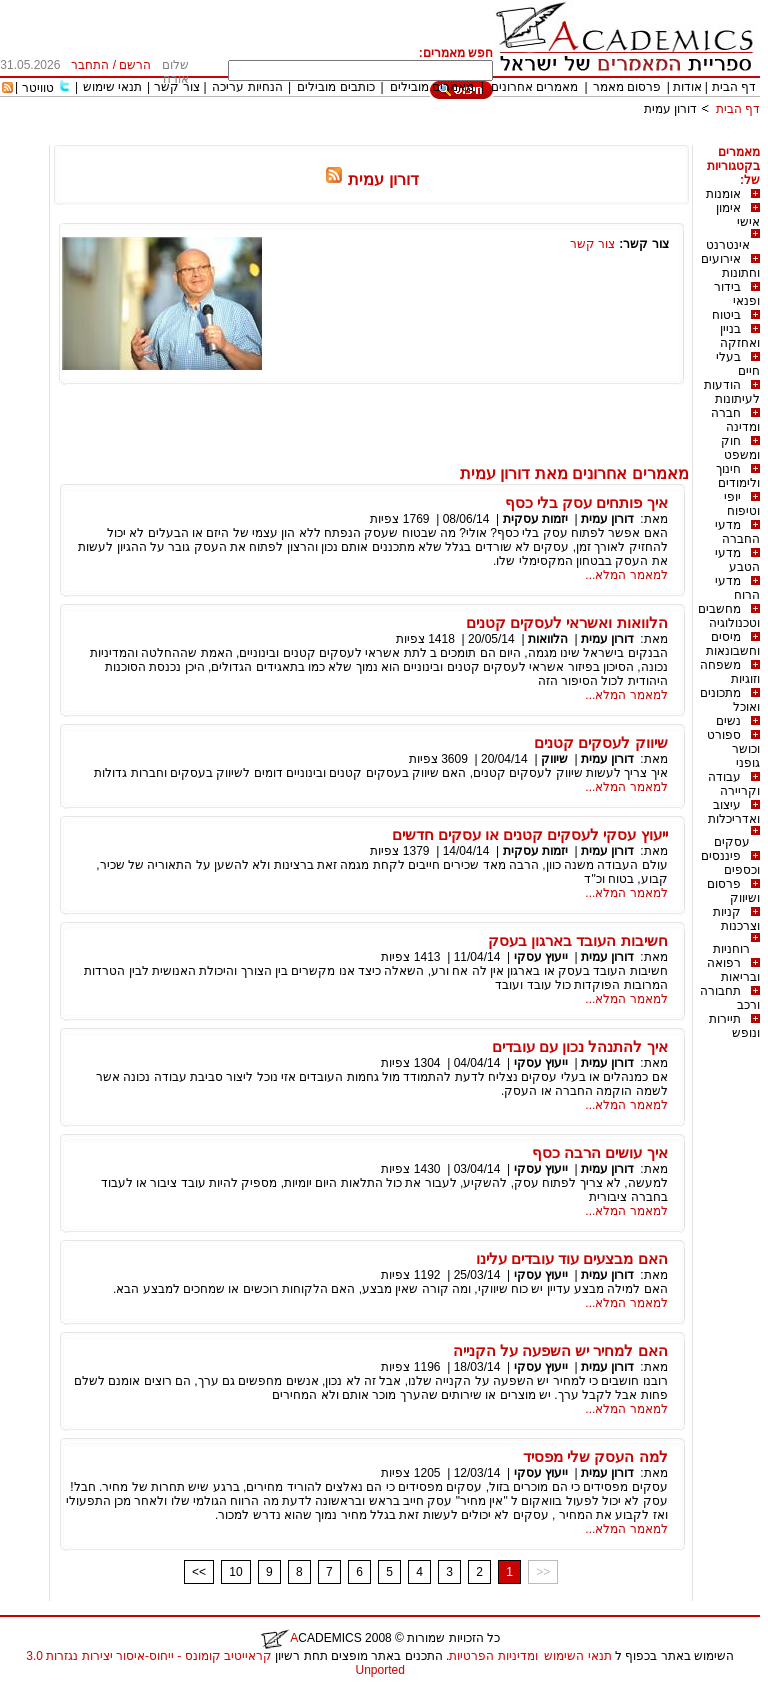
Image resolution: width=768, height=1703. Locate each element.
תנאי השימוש (577, 1656)
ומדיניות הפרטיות (493, 1656)
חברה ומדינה (735, 420)
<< (199, 1572)
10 (235, 1572)
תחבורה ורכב (730, 998)
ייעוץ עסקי (541, 957)
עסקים (732, 842)
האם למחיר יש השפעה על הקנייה (560, 1350)
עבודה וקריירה (734, 784)
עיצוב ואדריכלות (734, 812)
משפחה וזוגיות (730, 672)
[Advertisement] (396, 137)
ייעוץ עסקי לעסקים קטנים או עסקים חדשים (530, 834)
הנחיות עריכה (247, 87)
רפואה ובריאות (733, 970)
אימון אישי (738, 215)
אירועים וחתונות (730, 266)
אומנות (723, 194)
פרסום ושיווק (733, 891)
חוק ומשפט (740, 448)
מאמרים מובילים (432, 87)
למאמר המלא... (626, 575)
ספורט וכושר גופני (733, 749)
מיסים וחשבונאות (733, 644)
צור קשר (176, 87)
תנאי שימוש (112, 87)
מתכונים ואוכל (730, 700)
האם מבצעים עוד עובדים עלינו (572, 1258)
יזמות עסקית (535, 519)
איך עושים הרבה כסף (600, 1152)
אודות (687, 87)
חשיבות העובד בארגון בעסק (578, 940)
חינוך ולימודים (738, 476)
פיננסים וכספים (730, 863)
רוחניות (731, 949)
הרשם (135, 65)
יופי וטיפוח (742, 504)
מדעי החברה (737, 532)
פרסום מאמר (627, 87)
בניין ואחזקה (740, 336)
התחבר (90, 65)
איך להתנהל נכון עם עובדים (580, 1046)
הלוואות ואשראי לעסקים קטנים (567, 622)
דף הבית (734, 87)
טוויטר (38, 88)
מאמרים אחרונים (534, 87)
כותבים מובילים (335, 87)
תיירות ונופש (734, 1026)
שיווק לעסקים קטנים (600, 742)
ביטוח (726, 315)
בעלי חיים (738, 364)
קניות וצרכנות (736, 919)
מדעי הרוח (737, 588)
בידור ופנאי (737, 294)
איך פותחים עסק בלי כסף (586, 502)
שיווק (554, 759)
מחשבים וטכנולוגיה (729, 616)
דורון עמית (670, 109)
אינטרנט (728, 245)
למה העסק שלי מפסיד (595, 1456)
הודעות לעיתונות (732, 392)
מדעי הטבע (737, 560)
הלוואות (548, 639)
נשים (728, 721)
